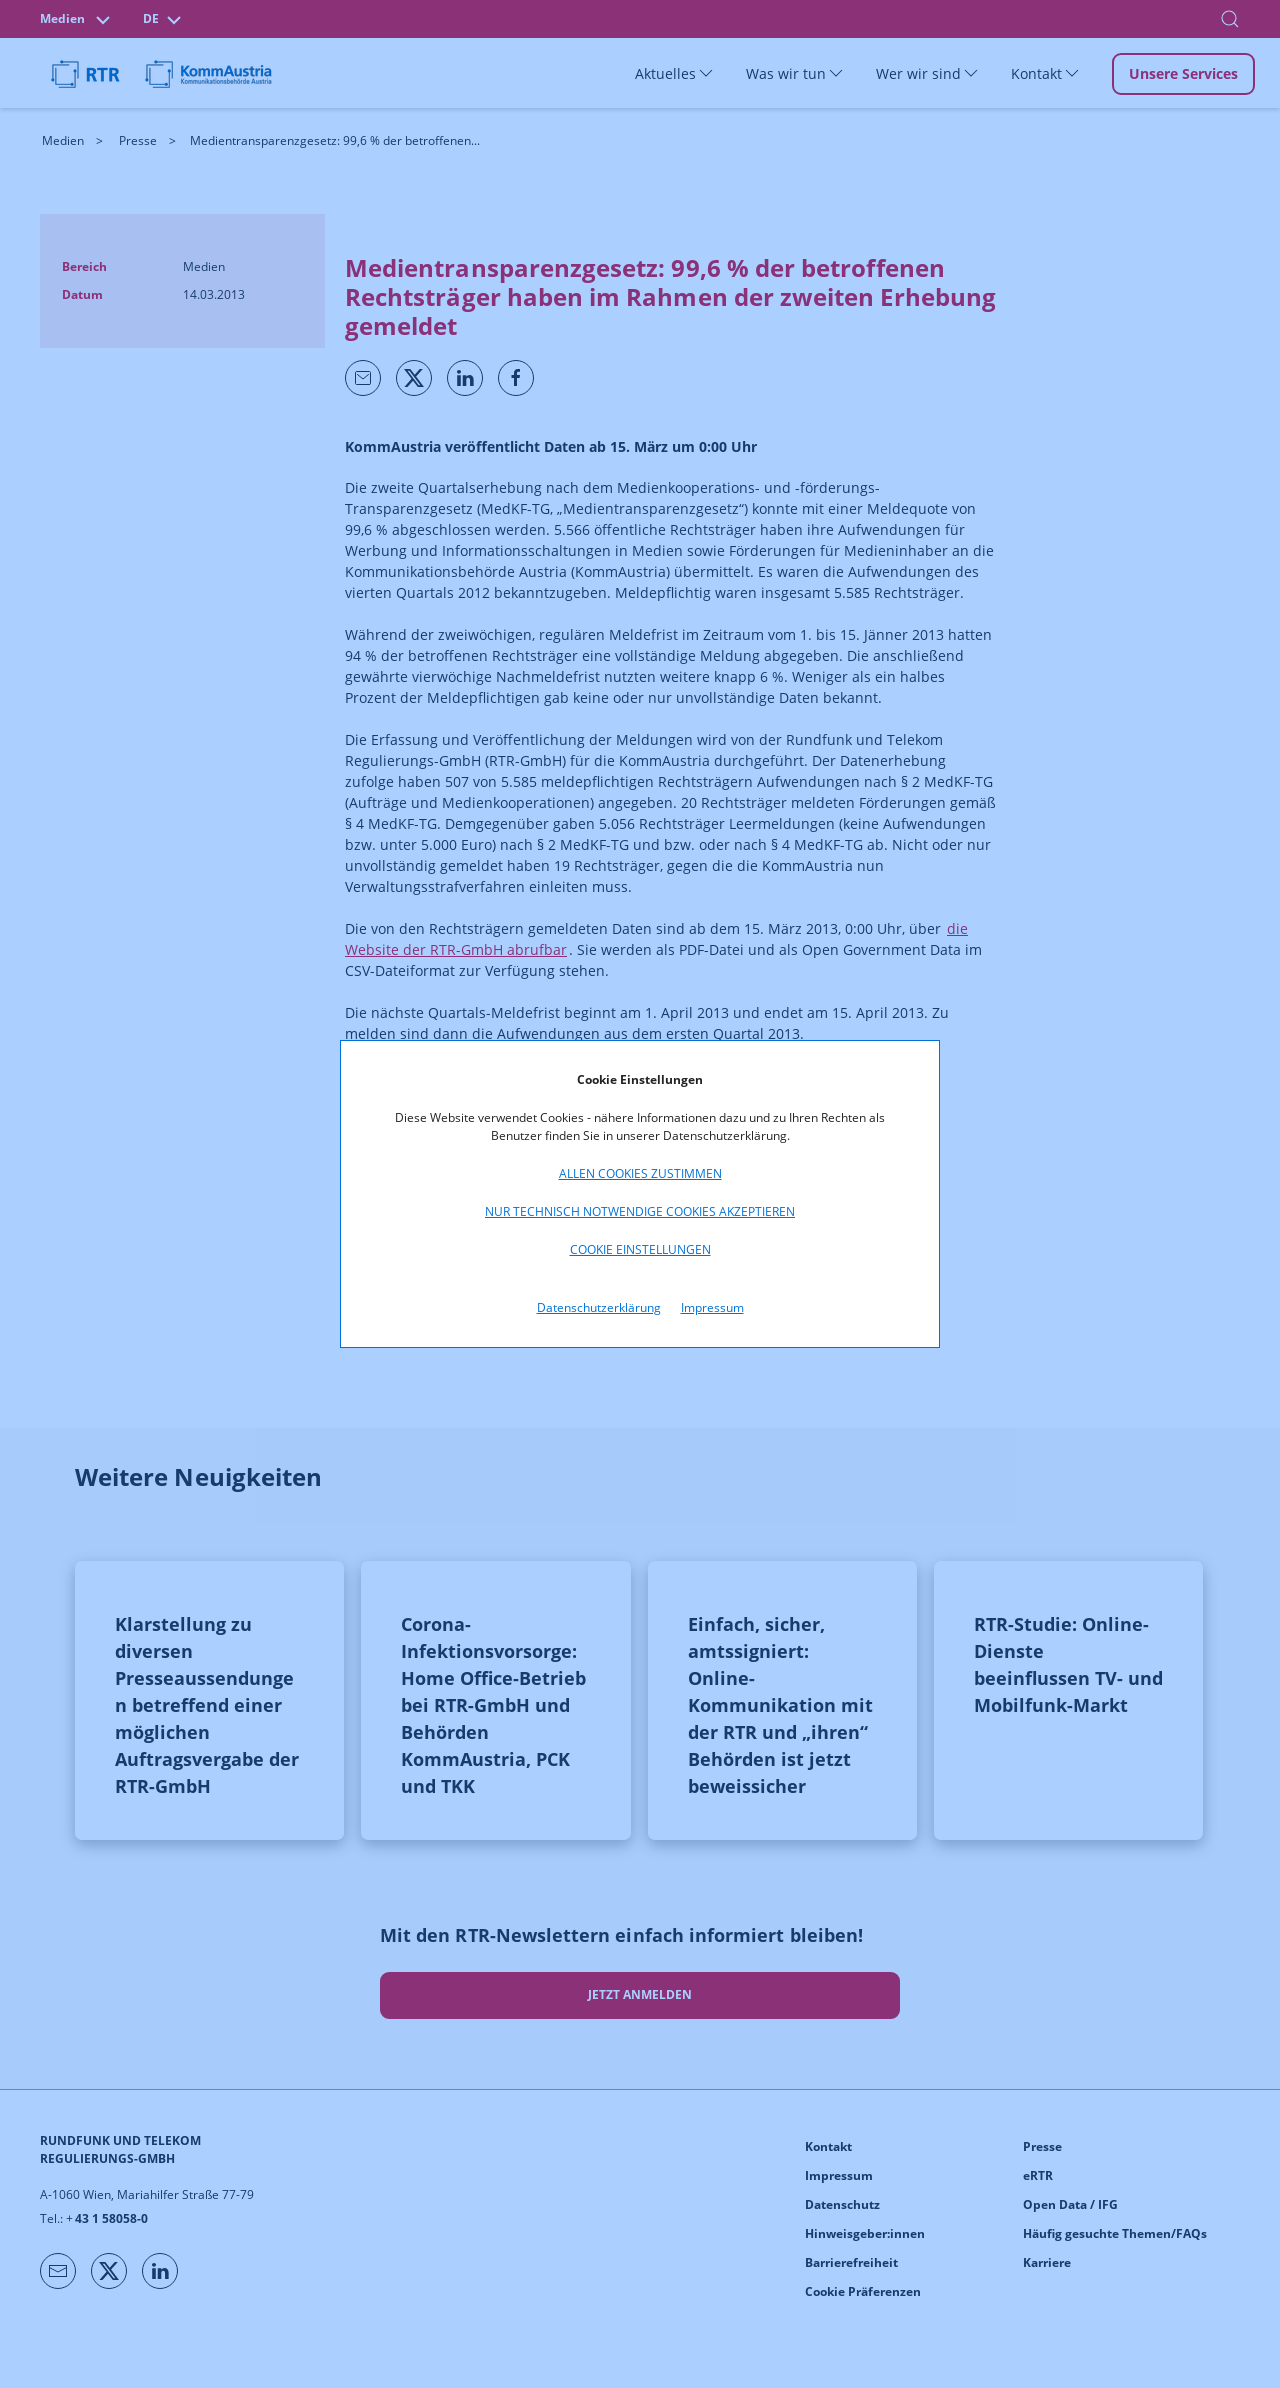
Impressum (712, 1307)
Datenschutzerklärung (599, 1307)
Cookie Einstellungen (640, 1249)
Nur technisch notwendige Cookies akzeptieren (640, 1211)
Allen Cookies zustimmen (640, 1173)
